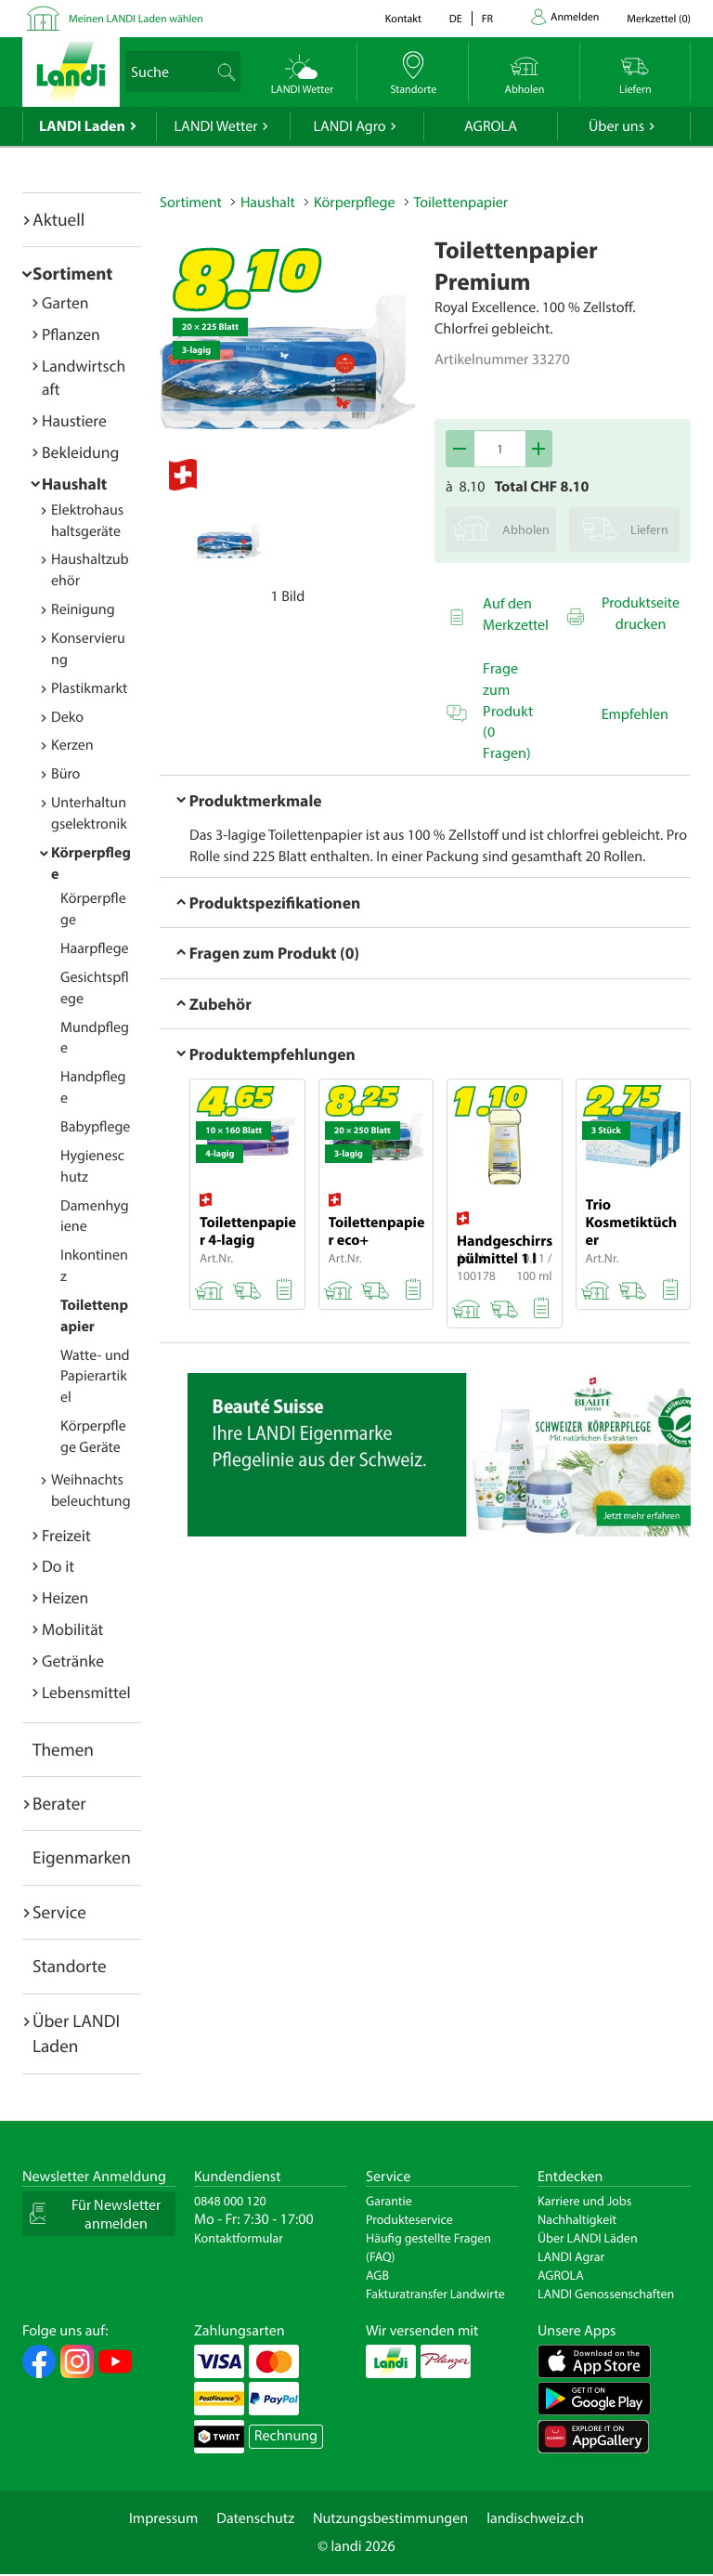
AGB (377, 2275)
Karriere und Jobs (584, 2200)
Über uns (616, 126)
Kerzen (72, 745)
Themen (63, 1749)
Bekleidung (80, 452)
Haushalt (74, 483)
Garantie (389, 2200)
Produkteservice (409, 2219)
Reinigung (83, 609)
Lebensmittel (86, 1692)
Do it (58, 1565)
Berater (59, 1803)
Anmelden (575, 17)
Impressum (163, 2518)
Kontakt (403, 19)
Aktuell (58, 219)
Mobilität (72, 1629)
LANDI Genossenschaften (606, 2293)
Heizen (65, 1597)
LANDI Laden (82, 126)
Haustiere (74, 420)
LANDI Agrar (571, 2256)
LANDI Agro (349, 126)
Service (59, 1912)
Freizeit (66, 1535)
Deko (67, 717)
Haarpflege (94, 948)
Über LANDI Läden (588, 2237)
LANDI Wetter (216, 126)
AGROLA (490, 126)
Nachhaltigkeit (577, 2219)
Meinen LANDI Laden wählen (136, 19)
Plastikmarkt (89, 688)
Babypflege (95, 1127)
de (455, 19)
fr (487, 19)
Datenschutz (255, 2518)
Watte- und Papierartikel (95, 1376)
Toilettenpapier (461, 202)
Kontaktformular (238, 2237)
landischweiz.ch (535, 2518)
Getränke (73, 1660)
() (659, 19)
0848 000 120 (230, 2200)
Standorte (69, 1966)
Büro (65, 774)
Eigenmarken (81, 1857)
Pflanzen (71, 334)
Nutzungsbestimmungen (390, 2518)
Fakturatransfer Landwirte (435, 2293)
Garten (65, 302)
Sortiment (72, 273)
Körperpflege (354, 202)
